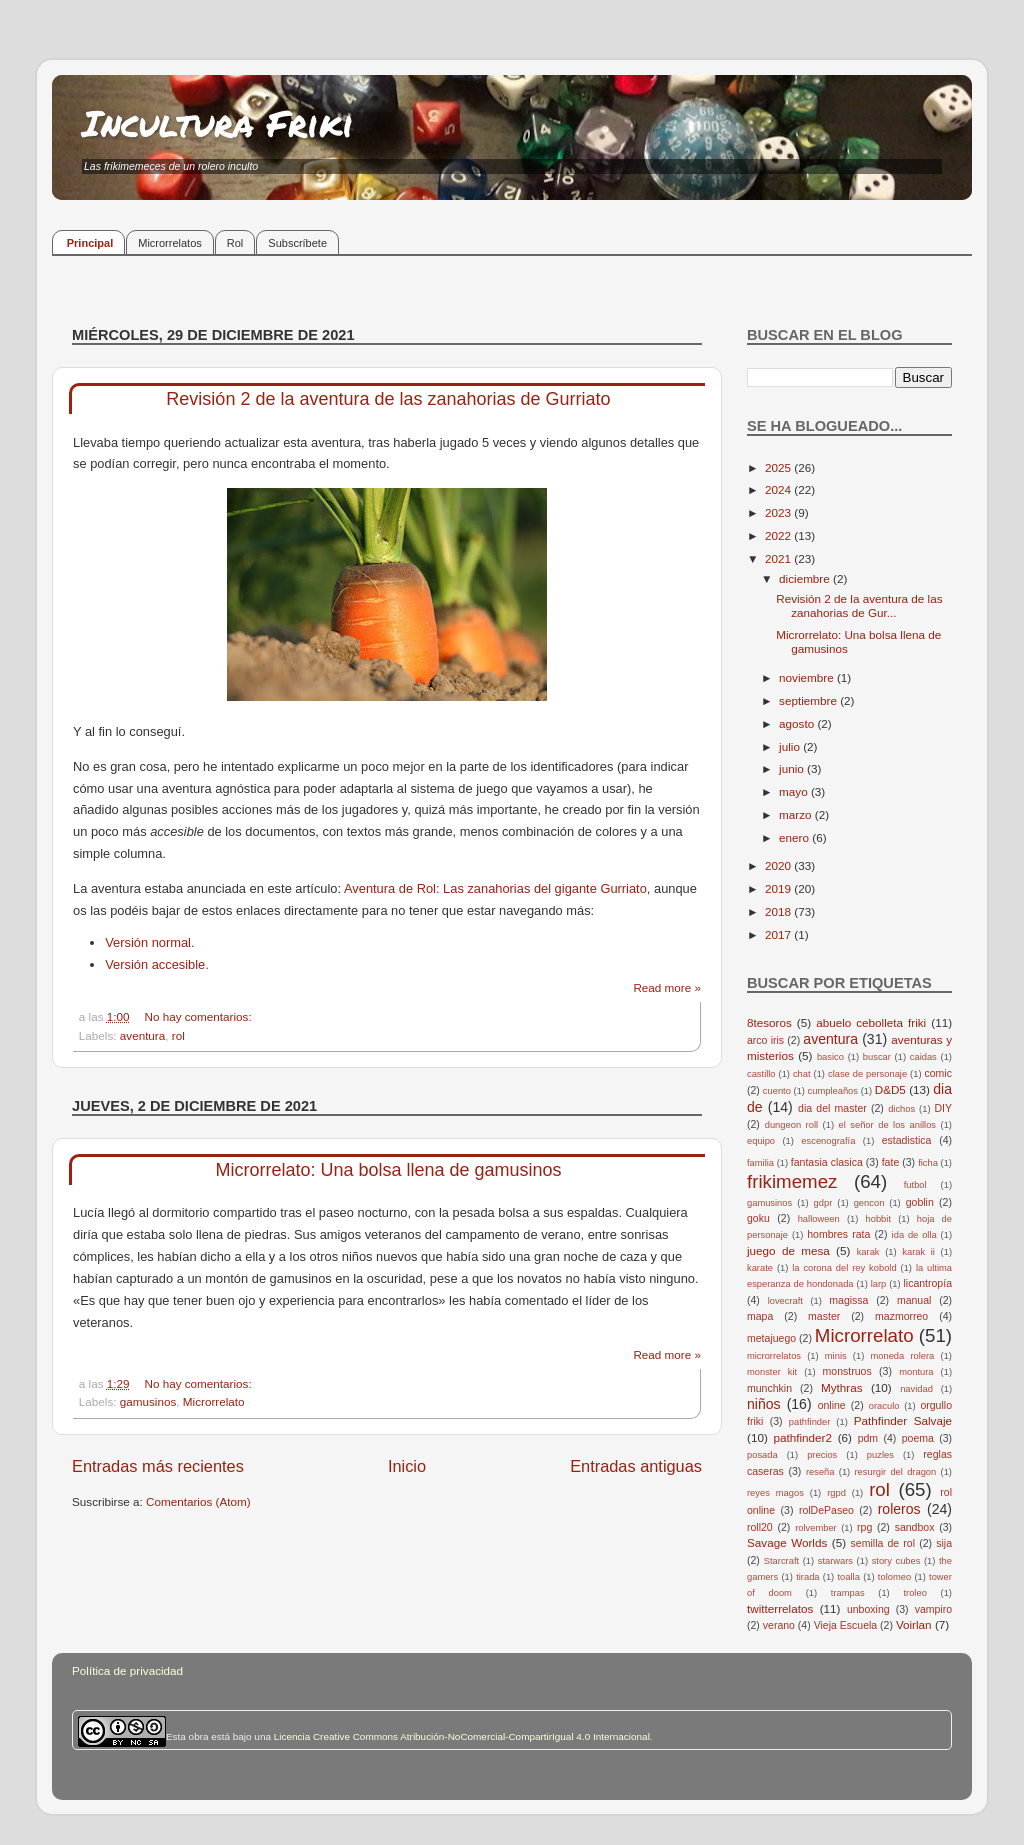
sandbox (915, 1527)
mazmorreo (901, 1316)
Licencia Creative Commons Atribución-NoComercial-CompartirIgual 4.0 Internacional (462, 1736)
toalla (849, 1577)
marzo (797, 814)
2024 (779, 489)
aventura (142, 1035)
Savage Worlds (787, 1542)
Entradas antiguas (636, 1466)
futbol (915, 1185)
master (824, 1316)
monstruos (847, 1371)
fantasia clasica (827, 1162)
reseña (820, 1472)
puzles (880, 1455)
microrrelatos (774, 1356)
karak (868, 1252)
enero (795, 837)
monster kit (772, 1372)
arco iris (765, 1040)
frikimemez (792, 1181)
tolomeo (894, 1577)
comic (937, 1073)
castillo (761, 1074)
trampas (848, 1593)
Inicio (407, 1466)
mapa (760, 1316)
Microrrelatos (170, 243)
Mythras (842, 1387)
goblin (920, 1202)
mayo (795, 791)
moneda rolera (902, 1356)
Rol (235, 243)
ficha (928, 1163)
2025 (779, 467)
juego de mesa (788, 1250)
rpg (864, 1527)
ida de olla (914, 1235)
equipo (761, 1141)
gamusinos (148, 1401)
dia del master (832, 1108)
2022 (779, 535)
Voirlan (914, 1624)
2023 (779, 512)
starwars (835, 1561)
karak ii (918, 1252)
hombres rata (838, 1234)
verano (779, 1625)
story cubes (896, 1561)
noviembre (808, 677)
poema (918, 1438)
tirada (807, 1577)
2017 (779, 934)
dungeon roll (791, 1125)
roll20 (760, 1527)
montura (916, 1372)
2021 (779, 558)
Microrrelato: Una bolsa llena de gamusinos (388, 1170)
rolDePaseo (826, 1510)
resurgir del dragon (895, 1472)
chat (802, 1074)
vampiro (933, 1609)
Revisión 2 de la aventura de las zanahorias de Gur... (859, 605)
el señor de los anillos (888, 1125)
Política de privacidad (127, 1670)
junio (793, 768)
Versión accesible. (157, 964)
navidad (916, 1389)
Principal (90, 243)
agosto (798, 723)
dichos (901, 1109)
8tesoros (769, 1022)
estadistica (907, 1140)
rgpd (836, 1493)
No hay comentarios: (199, 1016)
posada (762, 1455)
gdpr (823, 1203)
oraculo (884, 1406)
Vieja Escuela (846, 1625)
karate (760, 1268)
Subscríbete (297, 243)
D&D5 (890, 1089)
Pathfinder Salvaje (903, 1420)
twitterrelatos (780, 1608)
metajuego (771, 1338)
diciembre (806, 578)
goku (758, 1218)
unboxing (868, 1609)
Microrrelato (214, 1401)
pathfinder (810, 1422)
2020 (779, 865)
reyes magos (775, 1493)
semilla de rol (883, 1543)
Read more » (667, 987)
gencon (869, 1203)
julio (791, 746)
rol (178, 1035)
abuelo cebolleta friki (871, 1022)
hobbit (878, 1219)
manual (914, 1300)
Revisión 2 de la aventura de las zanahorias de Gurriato (388, 399)
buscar (877, 1057)
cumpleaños (833, 1091)
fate (891, 1162)
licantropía (927, 1283)
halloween (819, 1219)
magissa (848, 1300)
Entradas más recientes (158, 1466)
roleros (899, 1509)
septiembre (809, 700)
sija (944, 1543)
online (832, 1405)
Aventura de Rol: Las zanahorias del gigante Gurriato (495, 888)
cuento (777, 1091)
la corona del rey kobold (844, 1268)
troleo (914, 1593)
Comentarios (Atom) (198, 1501)
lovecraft (785, 1301)
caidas (923, 1057)
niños (764, 1404)
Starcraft (781, 1561)
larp (879, 1284)
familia (760, 1163)
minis (836, 1356)
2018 (779, 911)
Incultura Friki (218, 122)
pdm (868, 1438)
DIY (943, 1108)
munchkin (769, 1388)
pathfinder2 (802, 1437)
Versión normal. (149, 942)
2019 (779, 888)
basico (830, 1057)
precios (822, 1455)
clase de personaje (867, 1074)
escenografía (828, 1141)
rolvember (816, 1528)
